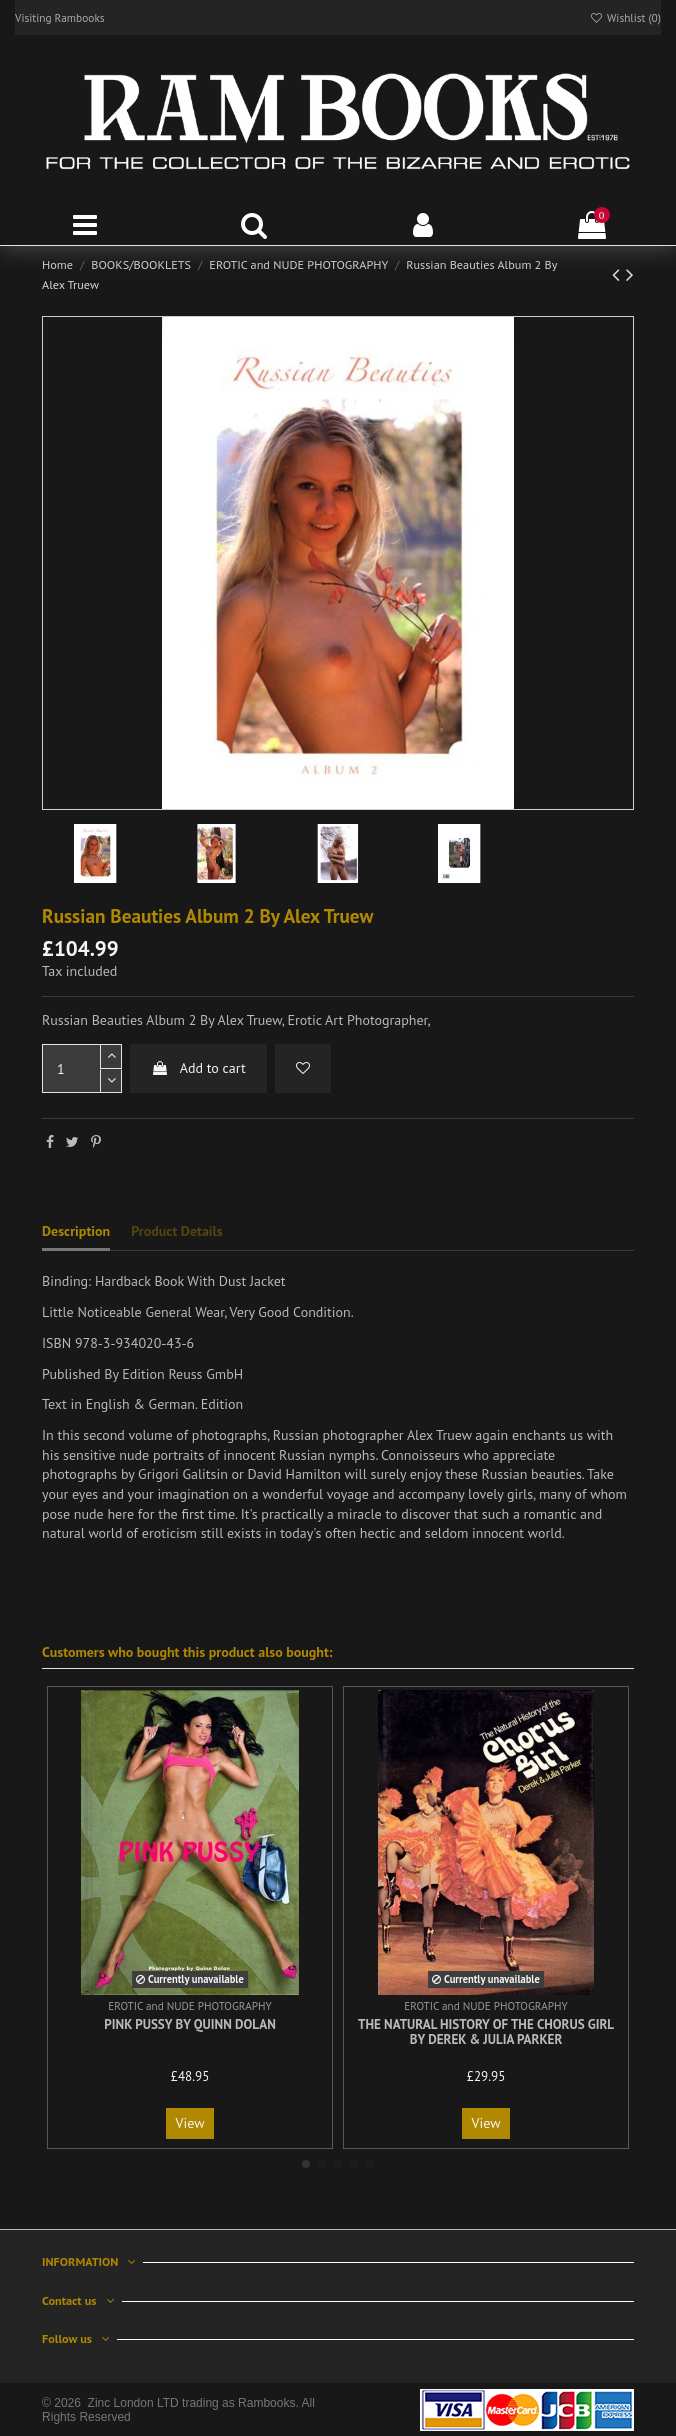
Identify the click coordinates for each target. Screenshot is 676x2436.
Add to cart (198, 1068)
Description (76, 1231)
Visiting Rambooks (60, 17)
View (190, 2123)
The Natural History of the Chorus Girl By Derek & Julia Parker (486, 2032)
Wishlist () (625, 17)
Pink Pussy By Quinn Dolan (190, 2024)
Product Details (176, 1231)
